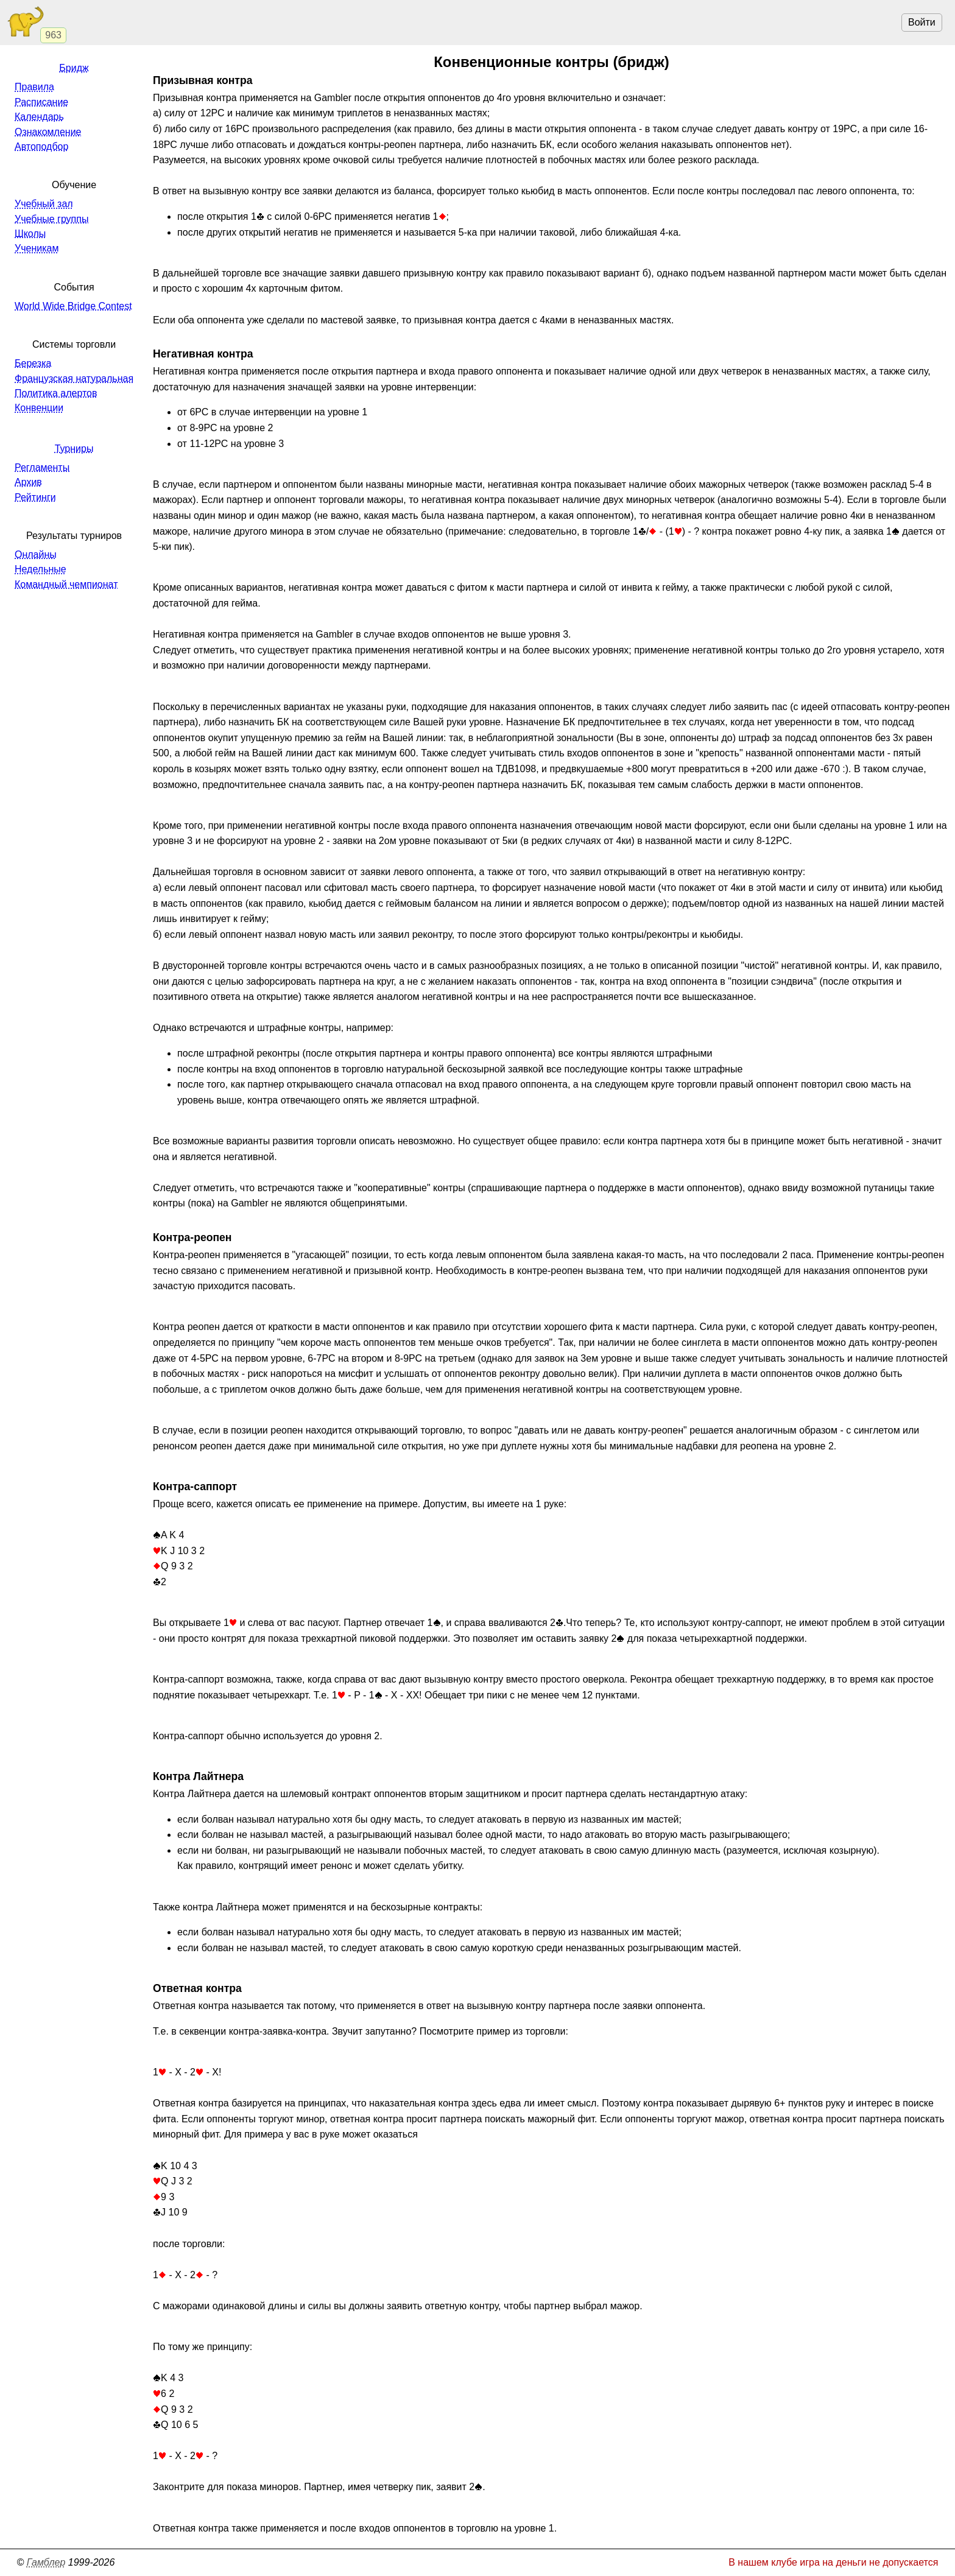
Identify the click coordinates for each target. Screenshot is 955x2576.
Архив (28, 482)
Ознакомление (48, 132)
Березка (33, 363)
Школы (30, 233)
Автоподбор (41, 146)
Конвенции (39, 408)
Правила (34, 87)
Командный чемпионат (66, 584)
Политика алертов (56, 393)
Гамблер (46, 2562)
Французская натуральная (74, 378)
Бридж (73, 68)
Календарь (39, 116)
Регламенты (42, 467)
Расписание (41, 102)
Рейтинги (35, 497)
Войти (922, 22)
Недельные (40, 569)
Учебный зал (44, 204)
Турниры (74, 448)
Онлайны (36, 554)
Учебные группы (51, 219)
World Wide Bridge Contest (73, 306)
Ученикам (36, 248)
